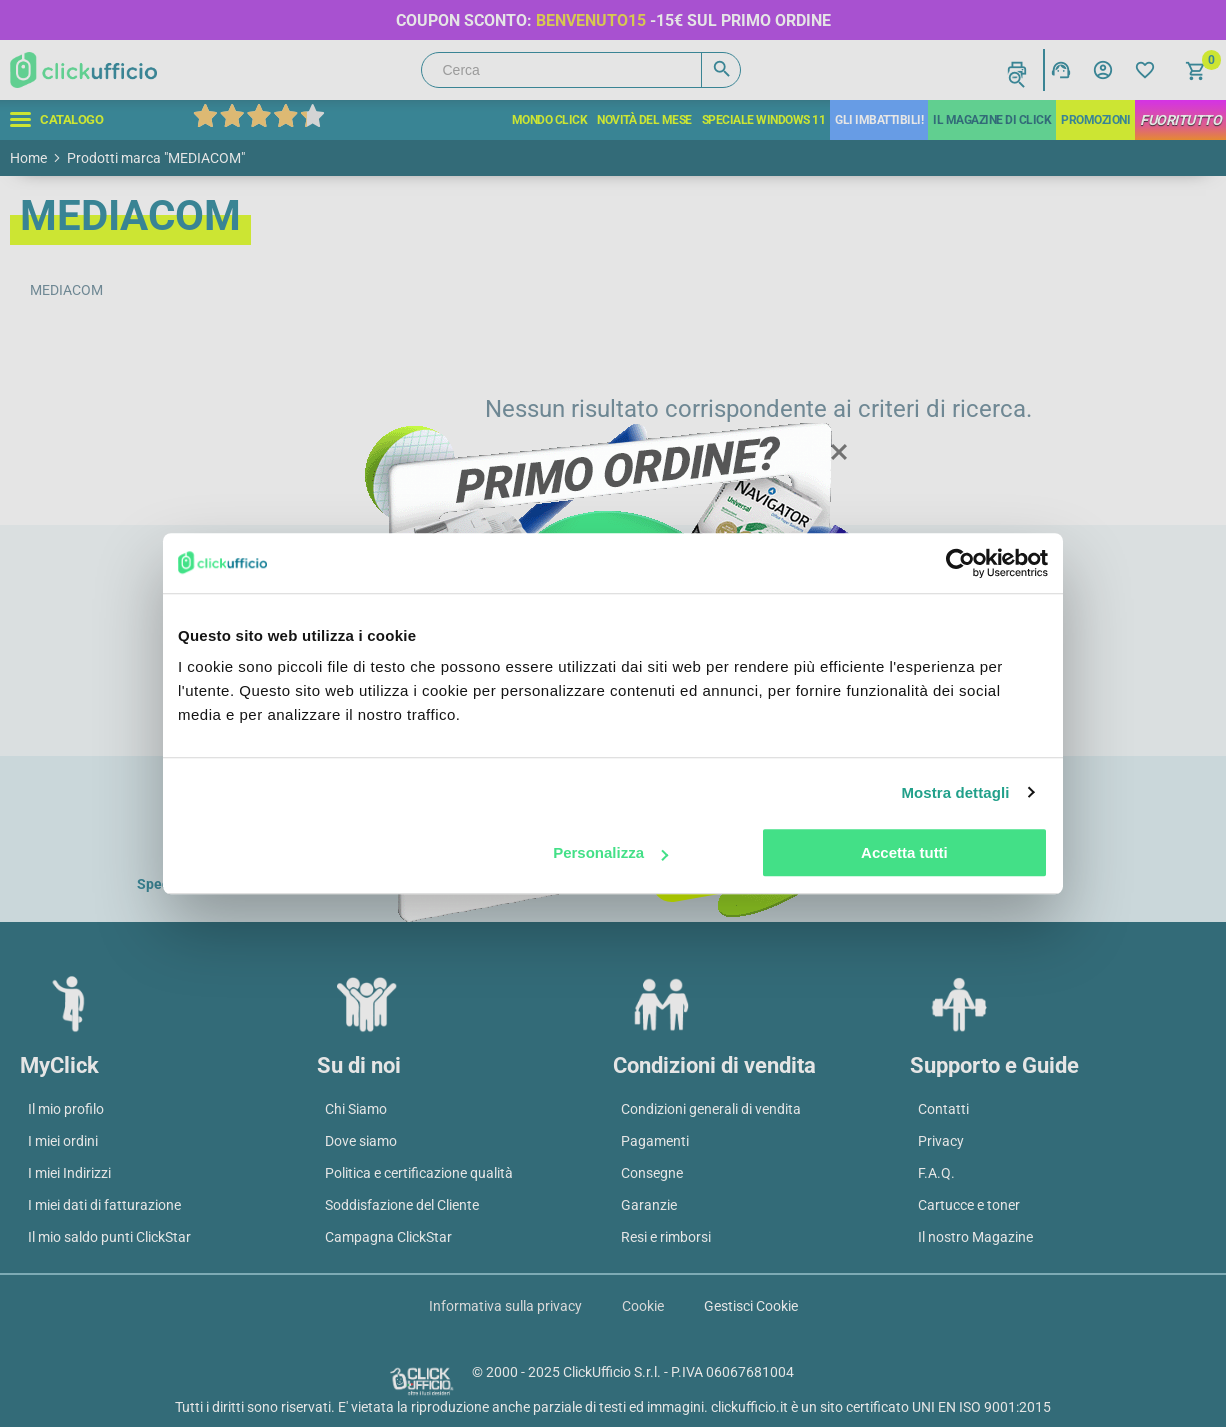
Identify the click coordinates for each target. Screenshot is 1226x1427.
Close (838, 453)
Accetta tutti (904, 852)
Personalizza (610, 852)
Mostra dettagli (955, 792)
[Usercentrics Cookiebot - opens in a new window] (960, 563)
